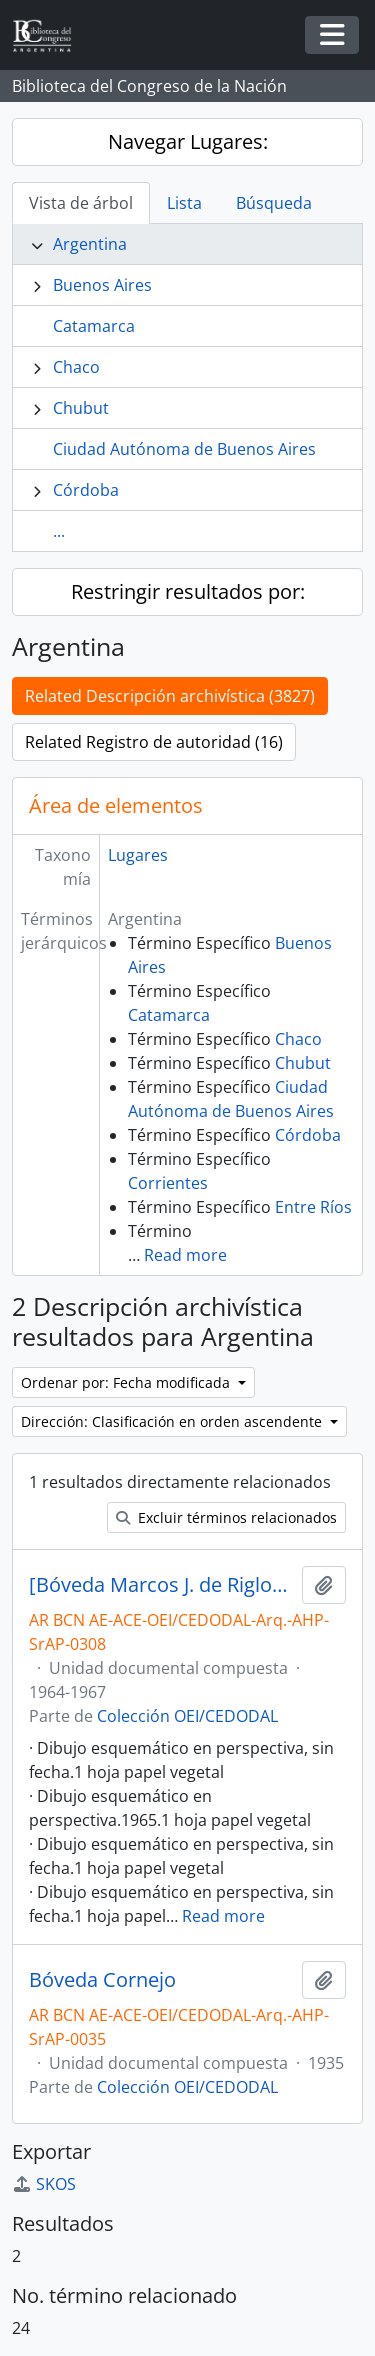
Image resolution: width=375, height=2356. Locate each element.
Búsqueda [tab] (274, 203)
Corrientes (168, 1183)
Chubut (81, 408)
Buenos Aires (102, 285)
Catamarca (94, 326)
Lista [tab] (184, 203)
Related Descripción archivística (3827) (170, 696)
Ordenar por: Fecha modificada (127, 1382)
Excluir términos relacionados (226, 1517)
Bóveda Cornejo (102, 1980)
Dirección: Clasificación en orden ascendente (173, 1421)
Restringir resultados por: (188, 591)
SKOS (44, 2184)
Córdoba (86, 490)
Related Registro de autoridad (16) (154, 742)
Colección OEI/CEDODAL (187, 1716)
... (59, 531)
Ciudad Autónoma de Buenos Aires (184, 449)
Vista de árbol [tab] (81, 203)
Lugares (138, 855)
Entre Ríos (313, 1207)
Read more (185, 1255)
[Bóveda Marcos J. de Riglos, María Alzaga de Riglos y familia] (161, 1585)
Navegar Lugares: (188, 141)
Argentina (90, 244)
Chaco (76, 367)
